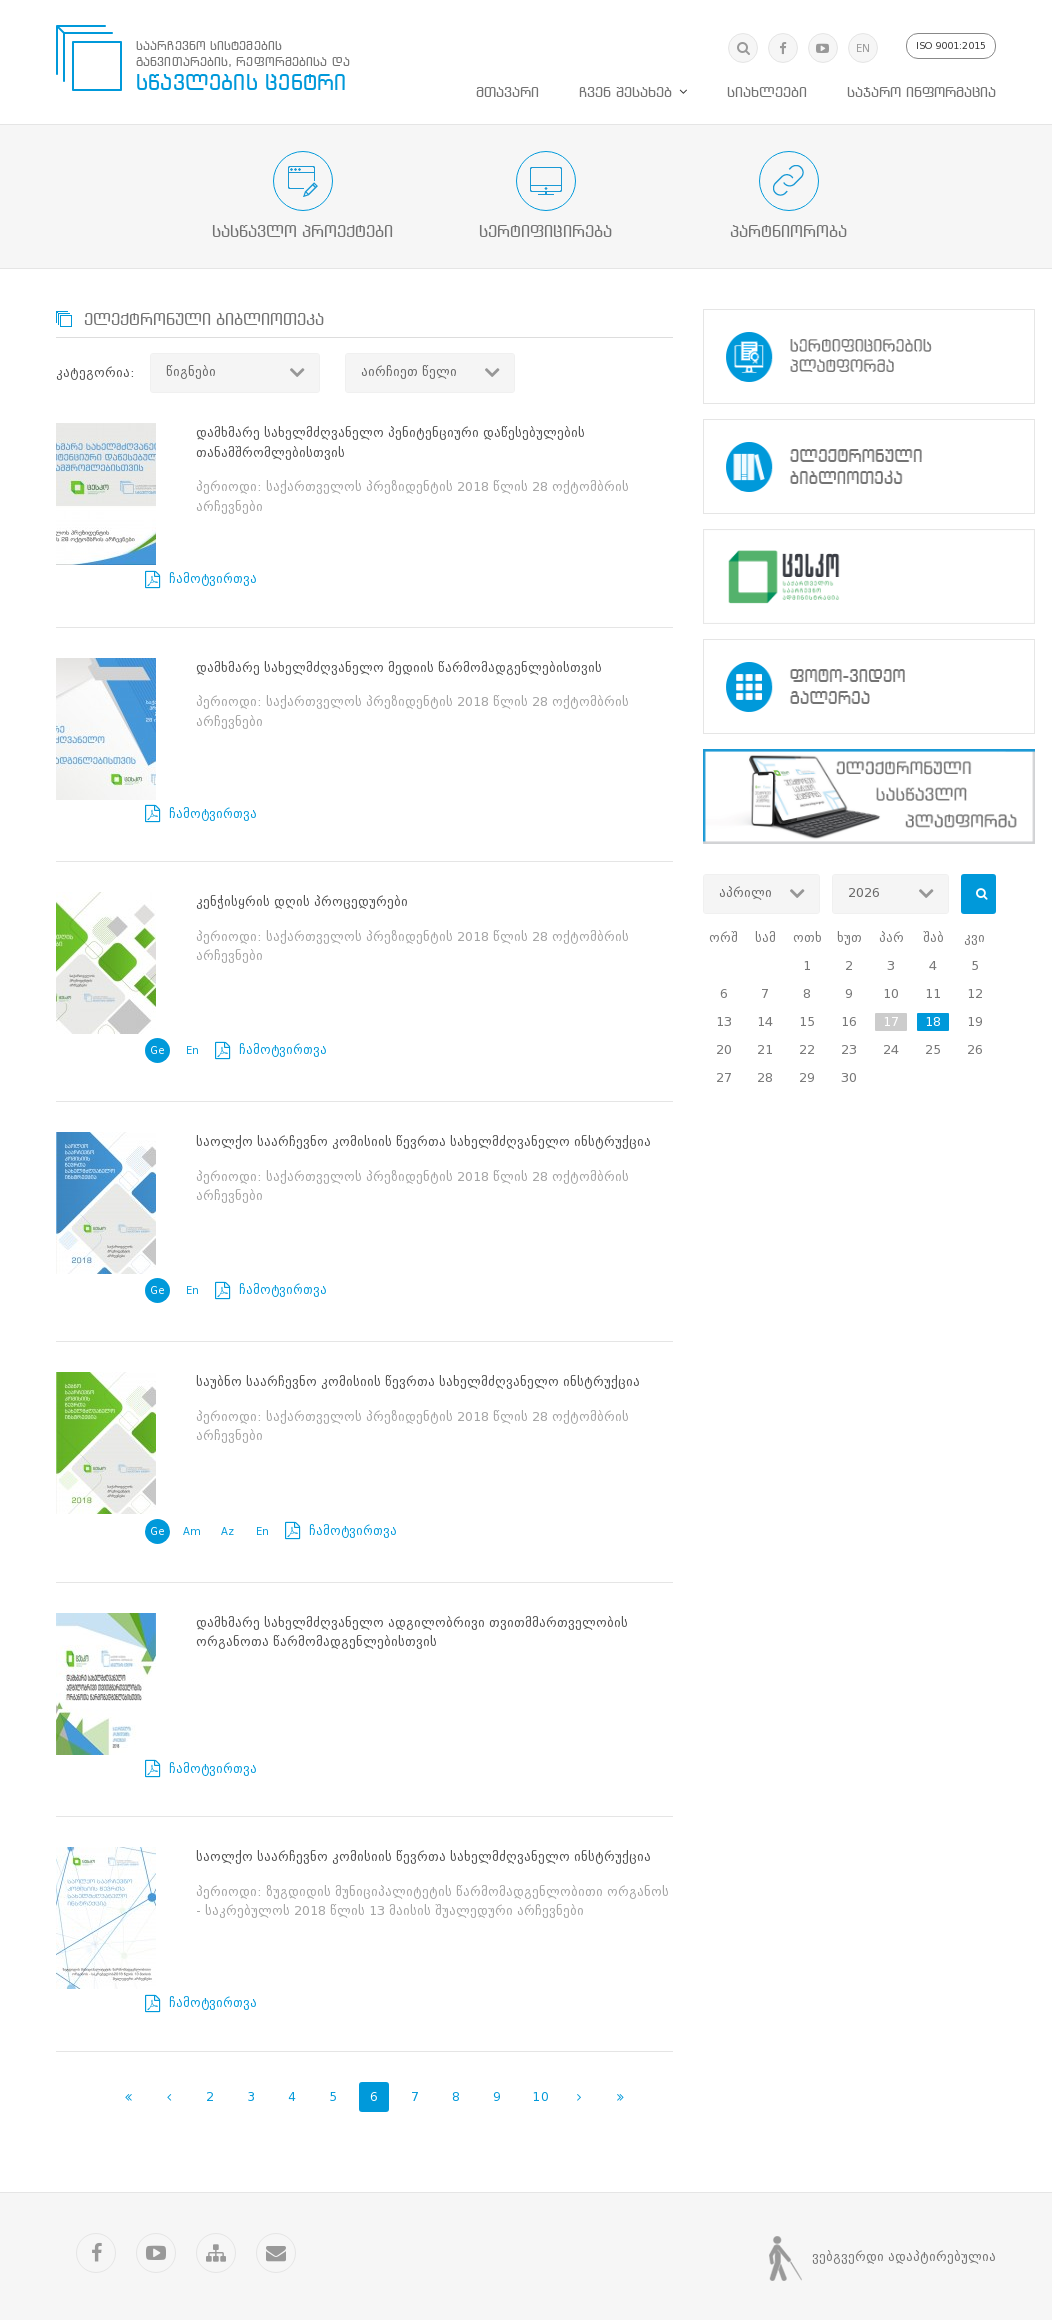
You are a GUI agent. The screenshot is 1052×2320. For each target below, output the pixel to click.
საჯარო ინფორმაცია (921, 85)
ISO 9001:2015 (948, 38)
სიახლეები (767, 85)
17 (891, 1013)
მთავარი (507, 85)
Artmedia (563, 2270)
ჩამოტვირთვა (262, 424)
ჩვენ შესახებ (625, 85)
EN (856, 40)
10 (541, 1850)
